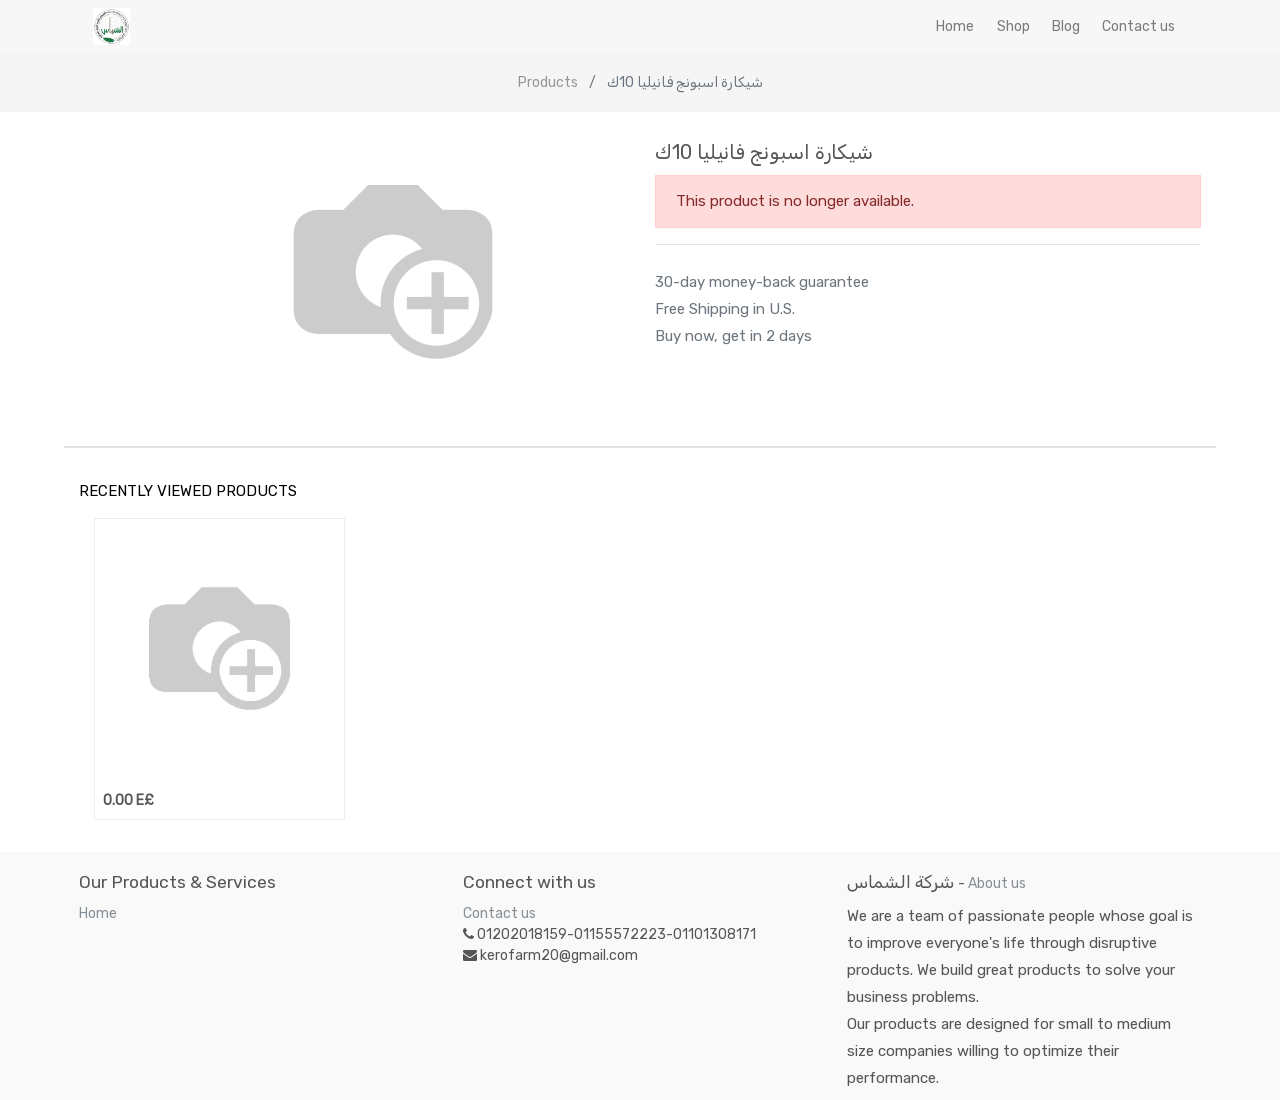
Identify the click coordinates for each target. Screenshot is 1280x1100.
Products (548, 82)
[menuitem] (955, 26)
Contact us (499, 913)
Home (98, 913)
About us (997, 883)
